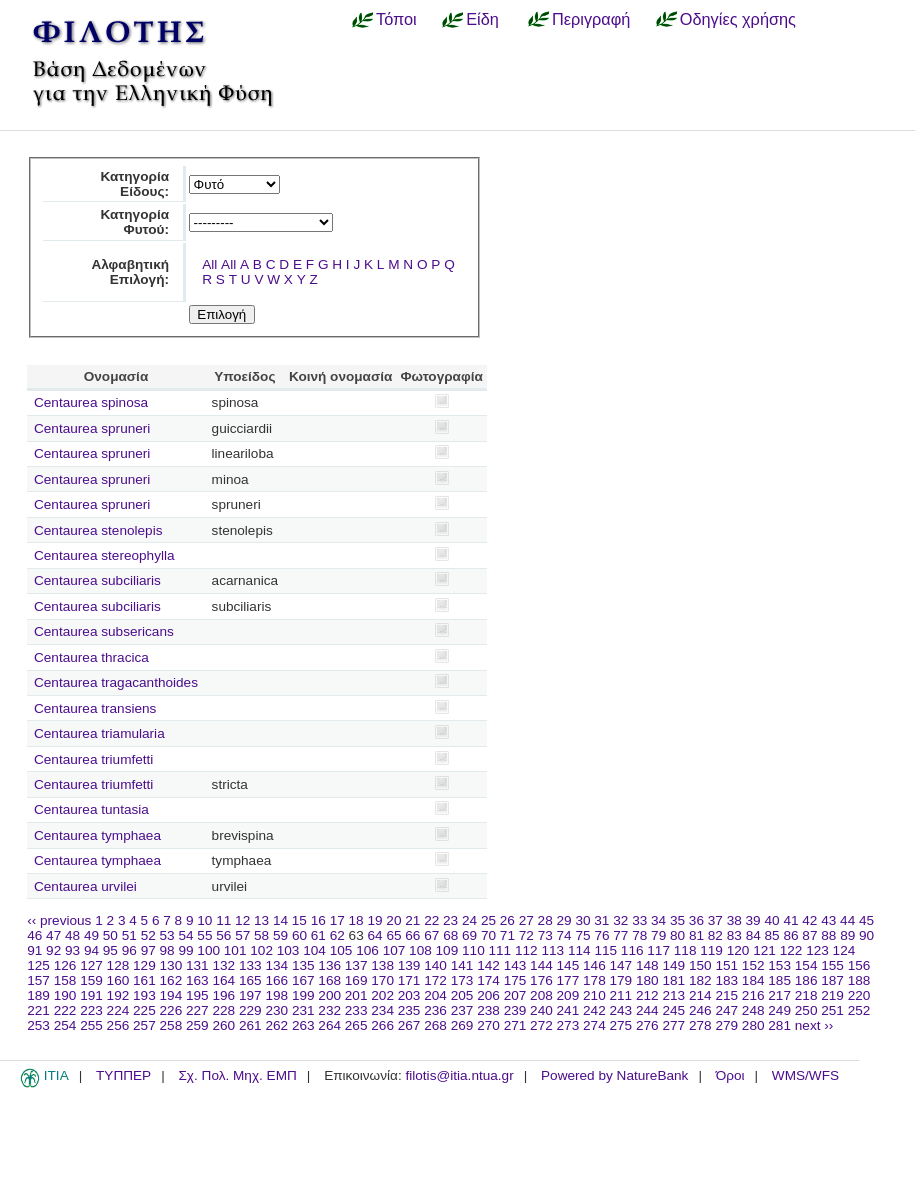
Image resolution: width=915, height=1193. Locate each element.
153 (779, 965)
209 (568, 995)
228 (223, 1010)
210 (594, 995)
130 (171, 965)
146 (594, 965)
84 (753, 935)
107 (394, 950)
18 (356, 920)
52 (148, 935)
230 (276, 1010)
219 (832, 995)
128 (118, 965)
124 (844, 950)
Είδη (482, 19)
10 (204, 920)
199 (303, 995)
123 (817, 950)
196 (223, 995)
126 (65, 965)
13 (261, 920)
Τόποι (396, 19)
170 (382, 980)
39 (753, 920)
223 (91, 1010)
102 (261, 950)
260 (223, 1025)
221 (38, 1010)
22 (431, 920)
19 (374, 920)
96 (129, 950)
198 (276, 995)
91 (34, 950)
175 (515, 980)
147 (621, 965)
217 (779, 995)
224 (118, 1010)
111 (500, 950)
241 (568, 1010)
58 (261, 935)
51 (129, 935)
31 (601, 920)
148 (647, 965)
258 (171, 1025)
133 (250, 965)
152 (753, 965)
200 (329, 995)
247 (726, 1010)
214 (700, 995)
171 (409, 980)
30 (582, 920)
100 (208, 950)
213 (673, 995)
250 (806, 1010)
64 (375, 935)
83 (734, 935)
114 (579, 950)
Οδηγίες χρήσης (738, 19)
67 (431, 935)
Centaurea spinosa (91, 402)
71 (507, 935)
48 (72, 935)
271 (515, 1025)
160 (118, 980)
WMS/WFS (805, 1075)
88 (828, 935)
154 (806, 965)
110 (473, 950)
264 (329, 1025)
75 (582, 935)
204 (435, 995)
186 (806, 980)
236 (435, 1010)
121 (764, 950)
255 (91, 1025)
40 (771, 920)
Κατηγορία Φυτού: (134, 222)
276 (647, 1025)
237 (462, 1010)
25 (488, 920)
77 (620, 935)
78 (639, 935)
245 (673, 1010)
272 (541, 1025)
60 (299, 935)
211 (621, 995)
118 (685, 950)
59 (280, 935)
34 (658, 920)
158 (65, 980)
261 (250, 1025)
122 (791, 950)
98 (167, 950)
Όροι (730, 1075)
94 (91, 950)
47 (53, 935)
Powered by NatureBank (614, 1075)
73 (545, 935)
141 (462, 965)
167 (303, 980)
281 (779, 1025)
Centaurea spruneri (92, 428)
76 (601, 935)
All (209, 264)
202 (382, 995)
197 (250, 995)
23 (450, 920)
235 (409, 1010)
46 (34, 935)
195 (197, 995)
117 (658, 950)
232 (329, 1010)
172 (435, 980)
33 (639, 920)
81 (696, 935)
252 (859, 1010)
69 (469, 935)
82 (715, 935)
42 (809, 920)
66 (412, 935)
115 (605, 950)
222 (65, 1010)
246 (700, 1010)
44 (847, 920)
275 (621, 1025)
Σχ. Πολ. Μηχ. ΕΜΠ (237, 1075)
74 (564, 935)
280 (753, 1025)
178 (594, 980)
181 (673, 980)
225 (144, 1010)
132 (223, 965)
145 (568, 965)
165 (250, 980)
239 (515, 1010)
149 (673, 965)
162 (171, 980)
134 (276, 965)
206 (488, 995)
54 (185, 935)
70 (488, 935)
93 (72, 950)
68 (450, 935)
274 (594, 1025)
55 (204, 935)
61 (318, 935)
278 (700, 1025)
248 (753, 1010)
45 (866, 920)
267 (409, 1025)
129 (144, 965)
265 (356, 1025)
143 (515, 965)
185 (779, 980)
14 (280, 920)
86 (790, 935)
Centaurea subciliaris (97, 580)
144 (541, 965)
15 (299, 920)
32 (620, 920)
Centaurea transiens (95, 708)
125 (38, 965)
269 (462, 1025)
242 (594, 1010)
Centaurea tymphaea (97, 835)
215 (726, 995)
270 (488, 1025)
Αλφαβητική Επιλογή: (130, 272)
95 (110, 950)
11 (223, 920)
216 (753, 995)
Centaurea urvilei (85, 886)
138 (382, 965)
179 (621, 980)
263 (303, 1025)
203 (409, 995)
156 (859, 965)
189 (38, 995)
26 (507, 920)
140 (435, 965)
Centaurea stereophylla (104, 555)
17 (337, 920)
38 (734, 920)
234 (382, 1010)
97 (148, 950)
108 (420, 950)
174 (488, 980)
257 (144, 1025)
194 (171, 995)
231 (303, 1010)
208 (541, 995)
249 (779, 1010)
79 (658, 935)
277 (673, 1025)
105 (341, 950)
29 (564, 920)
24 (469, 920)
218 (806, 995)
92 (53, 950)
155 (832, 965)
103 (288, 950)
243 (621, 1010)
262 (276, 1025)
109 (447, 950)
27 (526, 920)
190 (65, 995)
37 (715, 920)
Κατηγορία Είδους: (134, 184)
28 (545, 920)
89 (847, 935)
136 (329, 965)
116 (632, 950)
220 (859, 995)
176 (541, 980)
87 (809, 935)
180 (647, 980)
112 (526, 950)
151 (726, 965)
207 (515, 995)
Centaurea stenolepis (98, 530)
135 (303, 965)
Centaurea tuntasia (91, 809)
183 (726, 980)
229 (250, 1010)
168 (329, 980)
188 (859, 980)
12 (242, 920)
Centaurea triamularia (99, 733)
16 (318, 920)
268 (435, 1025)
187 (832, 980)
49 (91, 935)
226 (171, 1010)
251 (832, 1010)
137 (356, 965)
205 (462, 995)
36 (696, 920)
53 (167, 935)
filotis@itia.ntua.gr (459, 1075)
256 (118, 1025)
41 (790, 920)
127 (91, 965)
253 (38, 1025)
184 (753, 980)
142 (488, 965)
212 (647, 995)
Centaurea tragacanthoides (116, 682)
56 (223, 935)
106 (367, 950)
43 (828, 920)
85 (772, 935)
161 (144, 980)
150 (700, 965)
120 (738, 950)
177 (568, 980)
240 (541, 1010)
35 (677, 920)
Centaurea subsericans (104, 631)
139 (409, 965)
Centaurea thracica (91, 657)
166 (276, 980)
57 (242, 935)
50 (110, 935)
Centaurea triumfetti (93, 759)
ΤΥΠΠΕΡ (123, 1075)
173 (462, 980)
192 (118, 995)
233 (356, 1010)
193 (144, 995)
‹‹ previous (59, 920)
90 (866, 935)
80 (677, 935)
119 (711, 950)
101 (235, 950)
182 (700, 980)
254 (65, 1025)
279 (726, 1025)
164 (223, 980)
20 (393, 920)
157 (38, 980)
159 (91, 980)
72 (526, 935)
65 (393, 935)
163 (197, 980)
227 (197, 1010)
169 (356, 980)
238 (488, 1010)
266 (382, 1025)
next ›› (814, 1025)
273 (568, 1025)
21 (412, 920)
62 (337, 935)
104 (314, 950)
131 (197, 965)
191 (91, 995)
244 (647, 1010)
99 (185, 950)
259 (197, 1025)
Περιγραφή (591, 19)
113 (552, 950)
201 (356, 995)
